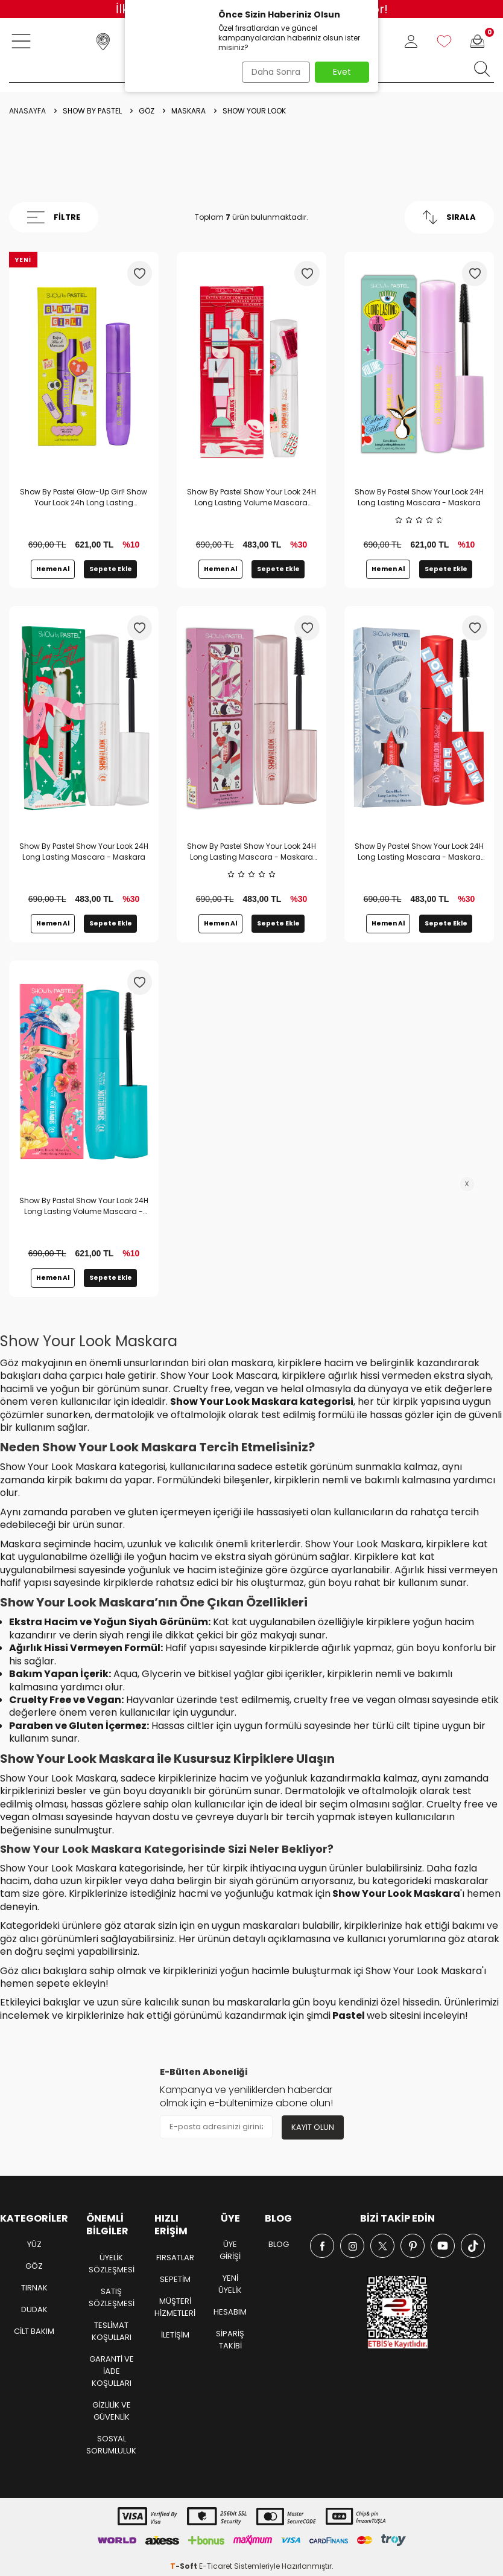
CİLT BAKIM (34, 2332)
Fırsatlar (175, 2257)
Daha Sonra (271, 72)
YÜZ (34, 2245)
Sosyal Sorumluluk (111, 2444)
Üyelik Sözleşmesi (111, 2263)
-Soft (184, 2567)
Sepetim (175, 2279)
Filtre (53, 217)
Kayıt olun (310, 2127)
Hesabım (230, 2312)
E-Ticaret (215, 2567)
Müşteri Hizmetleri (174, 2307)
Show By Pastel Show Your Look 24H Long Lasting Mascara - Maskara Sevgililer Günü (251, 852)
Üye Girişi (230, 2251)
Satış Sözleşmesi (111, 2297)
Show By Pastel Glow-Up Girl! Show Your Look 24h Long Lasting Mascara (83, 497)
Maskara (188, 111)
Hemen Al (52, 569)
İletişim (175, 2335)
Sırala (449, 217)
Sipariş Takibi (230, 2340)
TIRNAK (34, 2288)
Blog (278, 2245)
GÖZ (34, 2266)
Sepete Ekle (110, 569)
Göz (146, 111)
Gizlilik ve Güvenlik (111, 2411)
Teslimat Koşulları (111, 2331)
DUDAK (34, 2310)
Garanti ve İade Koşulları (111, 2371)
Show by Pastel (92, 111)
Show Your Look (254, 111)
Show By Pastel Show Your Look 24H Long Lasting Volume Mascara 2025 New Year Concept (251, 497)
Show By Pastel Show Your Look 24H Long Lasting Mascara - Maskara (419, 497)
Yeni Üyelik (230, 2284)
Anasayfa (27, 111)
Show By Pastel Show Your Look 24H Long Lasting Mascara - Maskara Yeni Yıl (419, 852)
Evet (342, 72)
